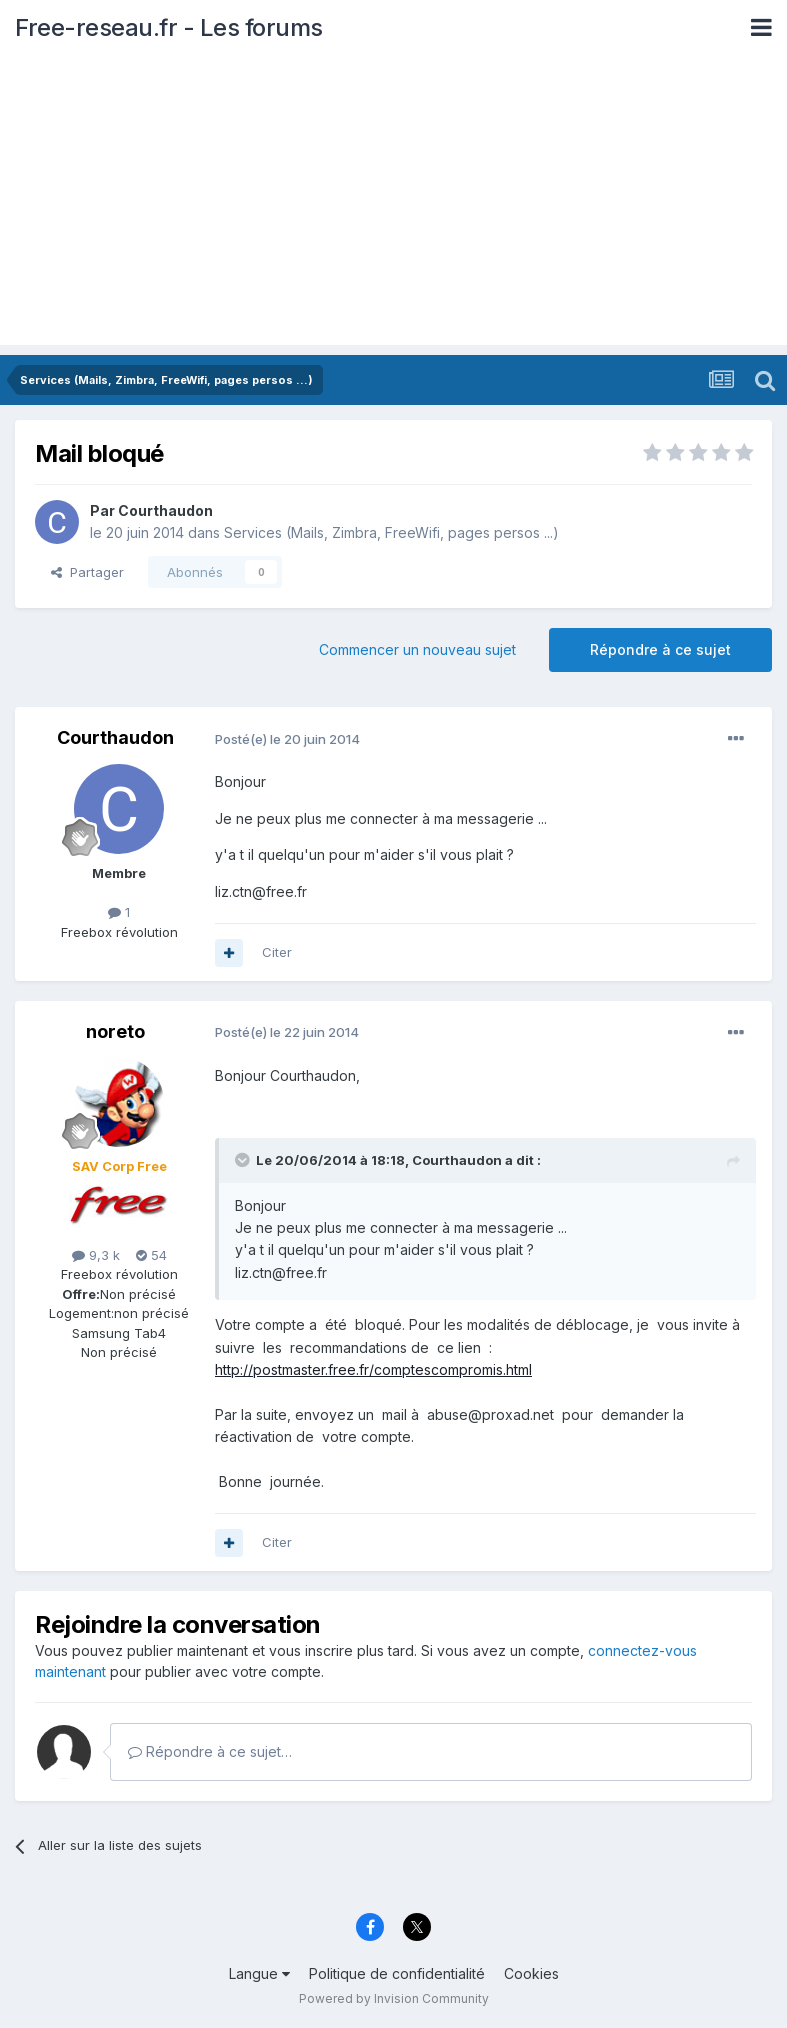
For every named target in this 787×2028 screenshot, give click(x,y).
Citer (277, 952)
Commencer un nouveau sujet (417, 649)
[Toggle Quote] (244, 1160)
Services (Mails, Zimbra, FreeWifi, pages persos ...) (391, 532)
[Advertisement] (393, 205)
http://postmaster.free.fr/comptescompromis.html (373, 1369)
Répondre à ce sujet (660, 649)
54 (151, 1255)
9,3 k (96, 1255)
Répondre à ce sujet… (210, 1751)
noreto (115, 1031)
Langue (259, 1973)
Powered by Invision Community (394, 1998)
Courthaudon (165, 510)
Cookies (531, 1973)
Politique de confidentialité (397, 1973)
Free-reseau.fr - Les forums (169, 27)
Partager (87, 572)
